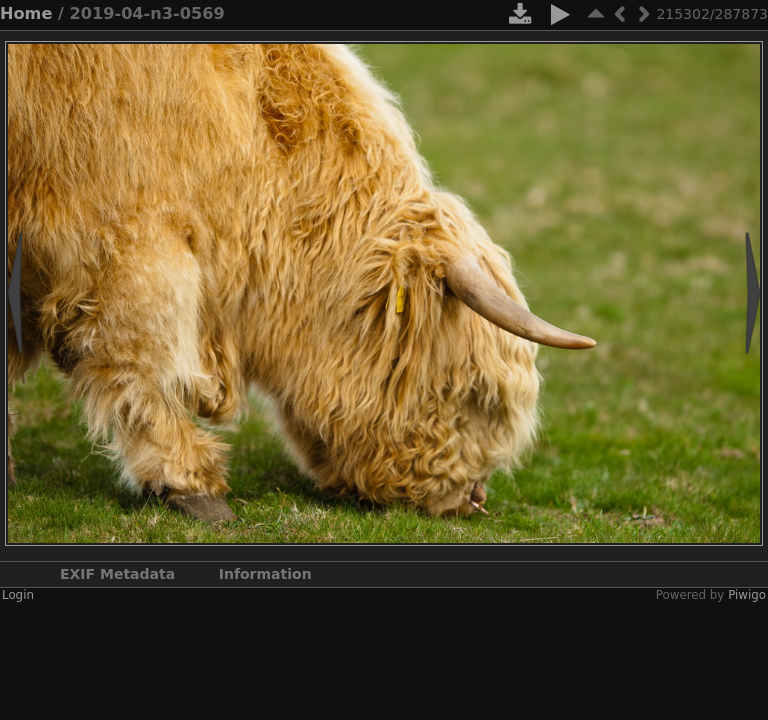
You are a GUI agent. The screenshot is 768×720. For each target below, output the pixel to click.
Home (26, 13)
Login (18, 595)
